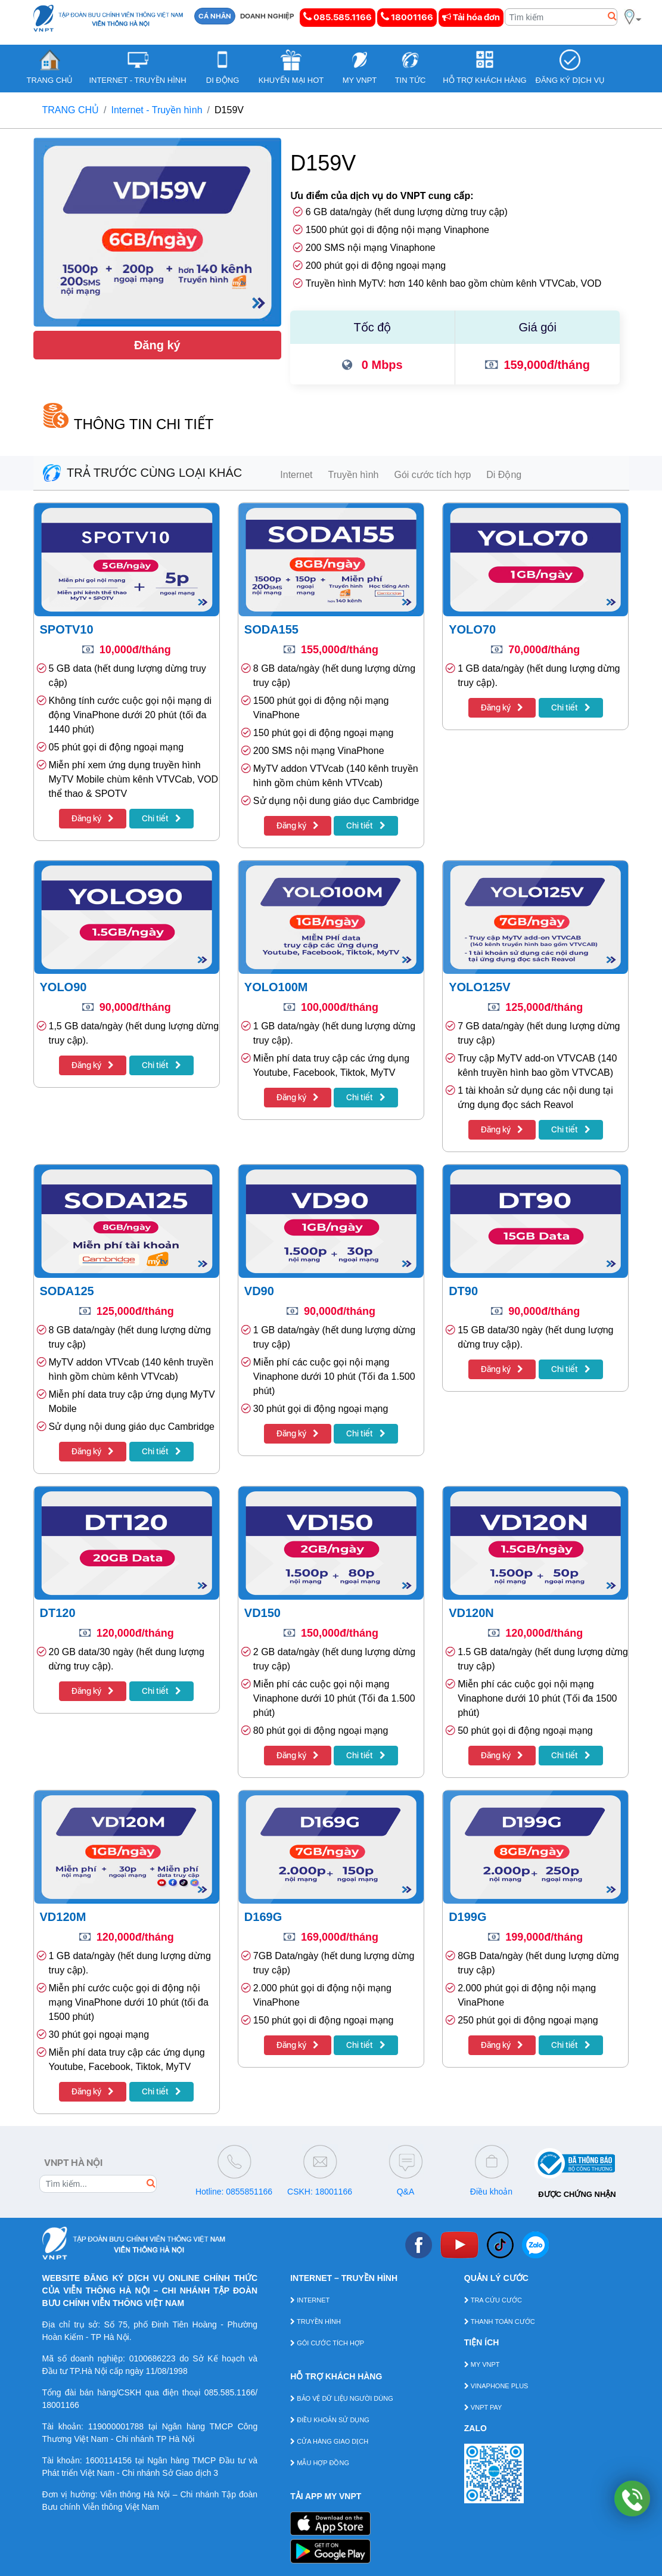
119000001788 (116, 2426)
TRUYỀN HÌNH (315, 2321)
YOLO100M (276, 987)
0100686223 (152, 2358)
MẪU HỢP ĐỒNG (319, 2462)
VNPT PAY (483, 2407)
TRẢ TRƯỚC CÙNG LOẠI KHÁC (143, 473)
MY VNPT (482, 2364)
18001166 (407, 17)
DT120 (58, 1612)
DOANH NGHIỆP (267, 16)
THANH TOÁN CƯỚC (499, 2321)
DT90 (463, 1291)
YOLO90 (63, 987)
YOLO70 (472, 629)
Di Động (503, 475)
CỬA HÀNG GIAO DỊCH (329, 2441)
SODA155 (271, 629)
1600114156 (108, 2460)
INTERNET (310, 2300)
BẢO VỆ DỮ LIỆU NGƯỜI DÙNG (341, 2398)
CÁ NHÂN (214, 16)
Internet (296, 475)
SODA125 (67, 1291)
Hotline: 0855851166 (233, 2191)
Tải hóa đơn (471, 17)
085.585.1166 (337, 17)
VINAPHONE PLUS (496, 2385)
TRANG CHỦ (71, 110)
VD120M (63, 1916)
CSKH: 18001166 (319, 2191)
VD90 (259, 1291)
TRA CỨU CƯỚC (493, 2300)
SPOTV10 (67, 629)
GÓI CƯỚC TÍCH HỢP (327, 2343)
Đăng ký (157, 345)
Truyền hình (353, 475)
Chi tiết (161, 818)
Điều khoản (491, 2191)
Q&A (406, 2191)
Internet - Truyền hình (157, 110)
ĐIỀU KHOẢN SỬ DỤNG (329, 2419)
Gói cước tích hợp (432, 475)
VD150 (262, 1612)
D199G (467, 1916)
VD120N (471, 1612)
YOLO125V (479, 987)
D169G (263, 1916)
